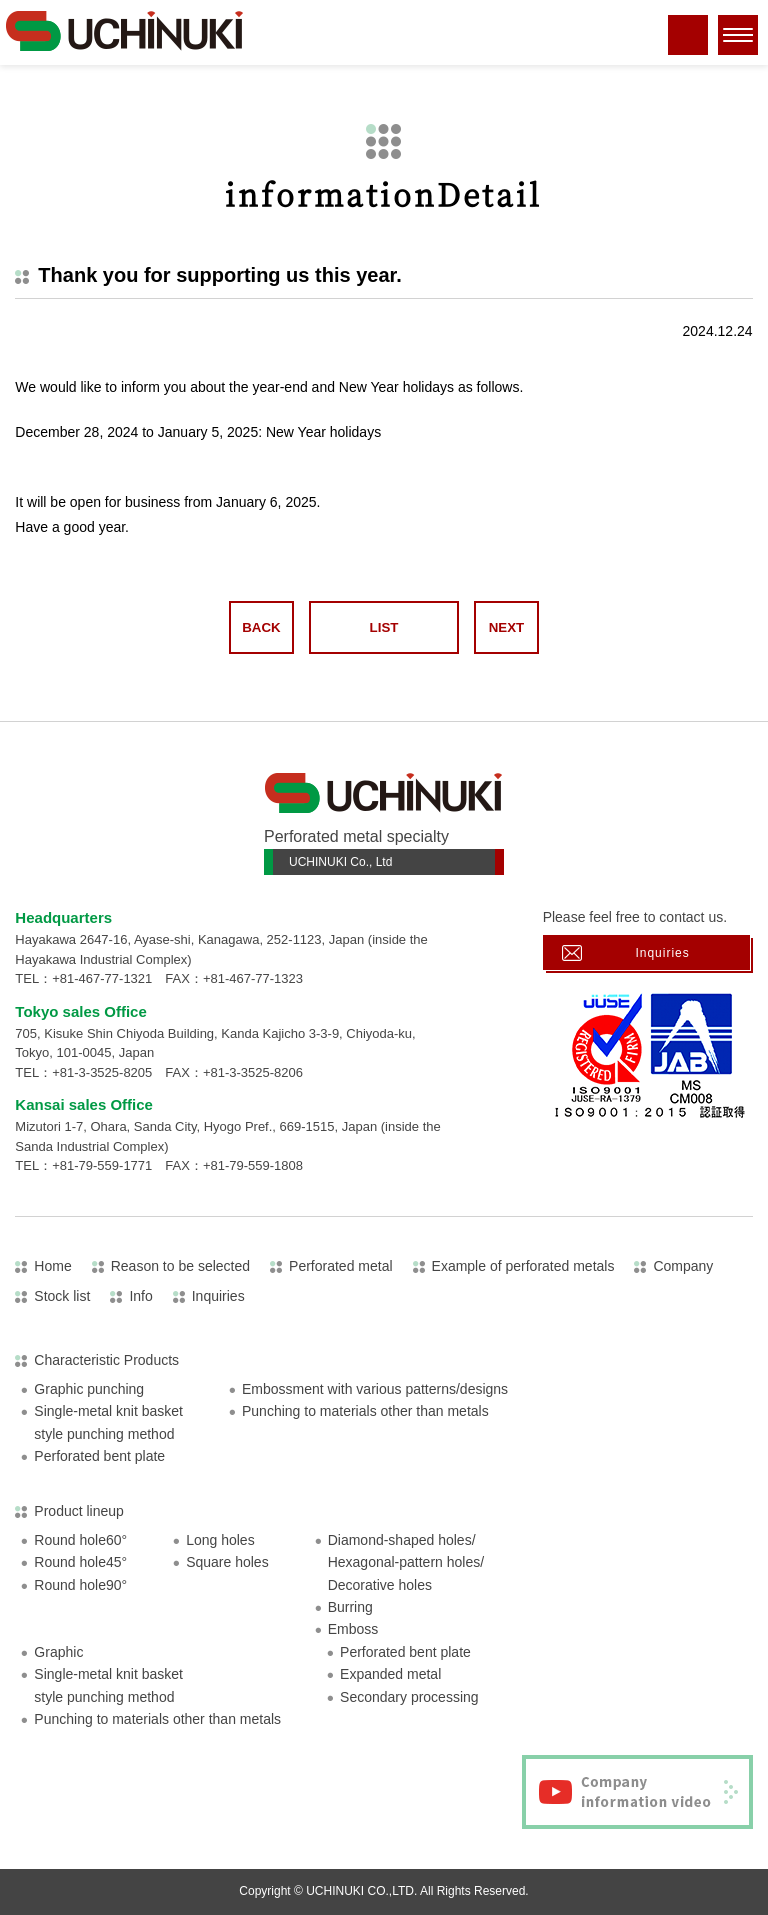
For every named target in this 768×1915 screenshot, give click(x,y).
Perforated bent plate (99, 1456)
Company (683, 1266)
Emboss (353, 1629)
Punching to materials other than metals (365, 1411)
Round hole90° (80, 1585)
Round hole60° (80, 1540)
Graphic (58, 1652)
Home (52, 1266)
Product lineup (79, 1511)
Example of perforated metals (523, 1266)
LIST (384, 627)
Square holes (227, 1562)
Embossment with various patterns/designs (375, 1389)
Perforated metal (341, 1266)
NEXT (506, 627)
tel (688, 47)
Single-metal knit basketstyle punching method (108, 1422)
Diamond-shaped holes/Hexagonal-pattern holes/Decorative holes (406, 1562)
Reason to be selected (180, 1266)
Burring (350, 1607)
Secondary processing (409, 1697)
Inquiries (662, 953)
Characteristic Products (106, 1360)
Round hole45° (80, 1562)
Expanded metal (390, 1674)
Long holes (220, 1540)
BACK (261, 627)
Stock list (62, 1296)
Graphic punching (89, 1389)
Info (140, 1296)
